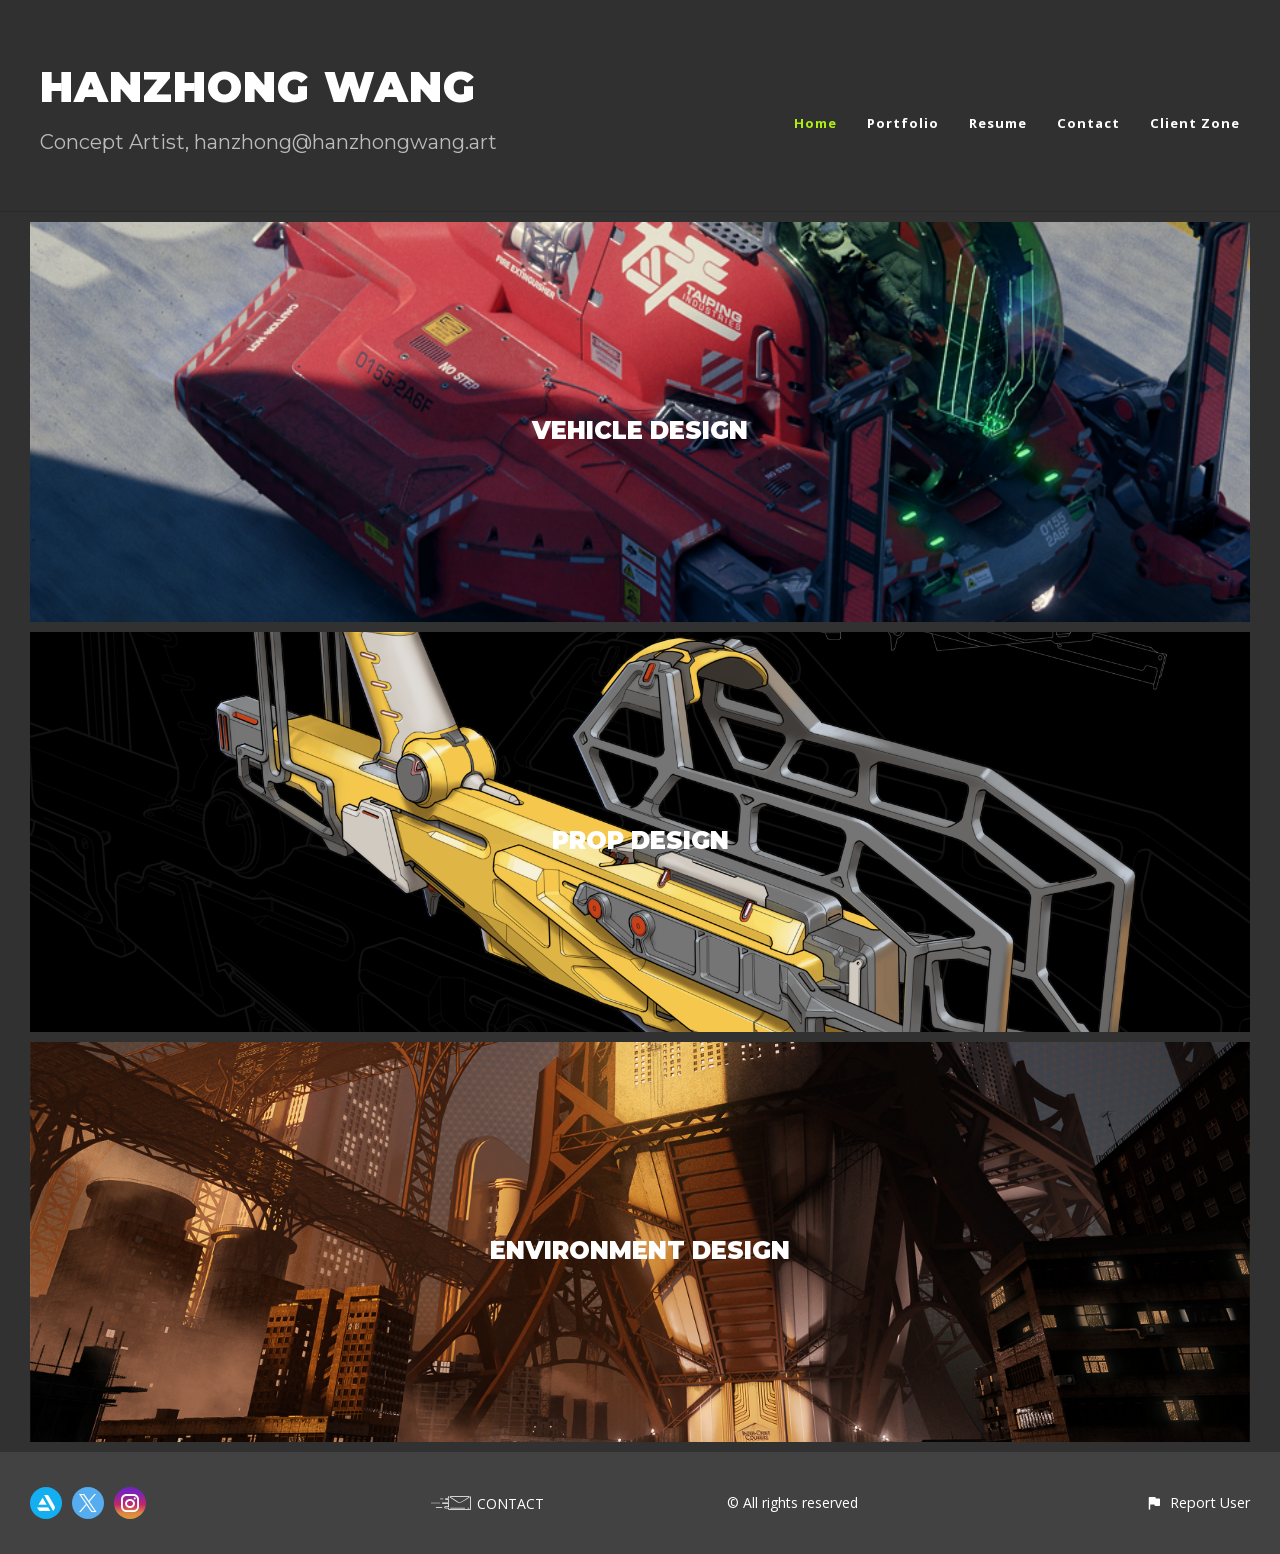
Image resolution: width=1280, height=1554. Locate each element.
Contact (1088, 123)
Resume (998, 123)
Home (815, 123)
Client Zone (1195, 123)
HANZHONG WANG (258, 87)
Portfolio (903, 123)
